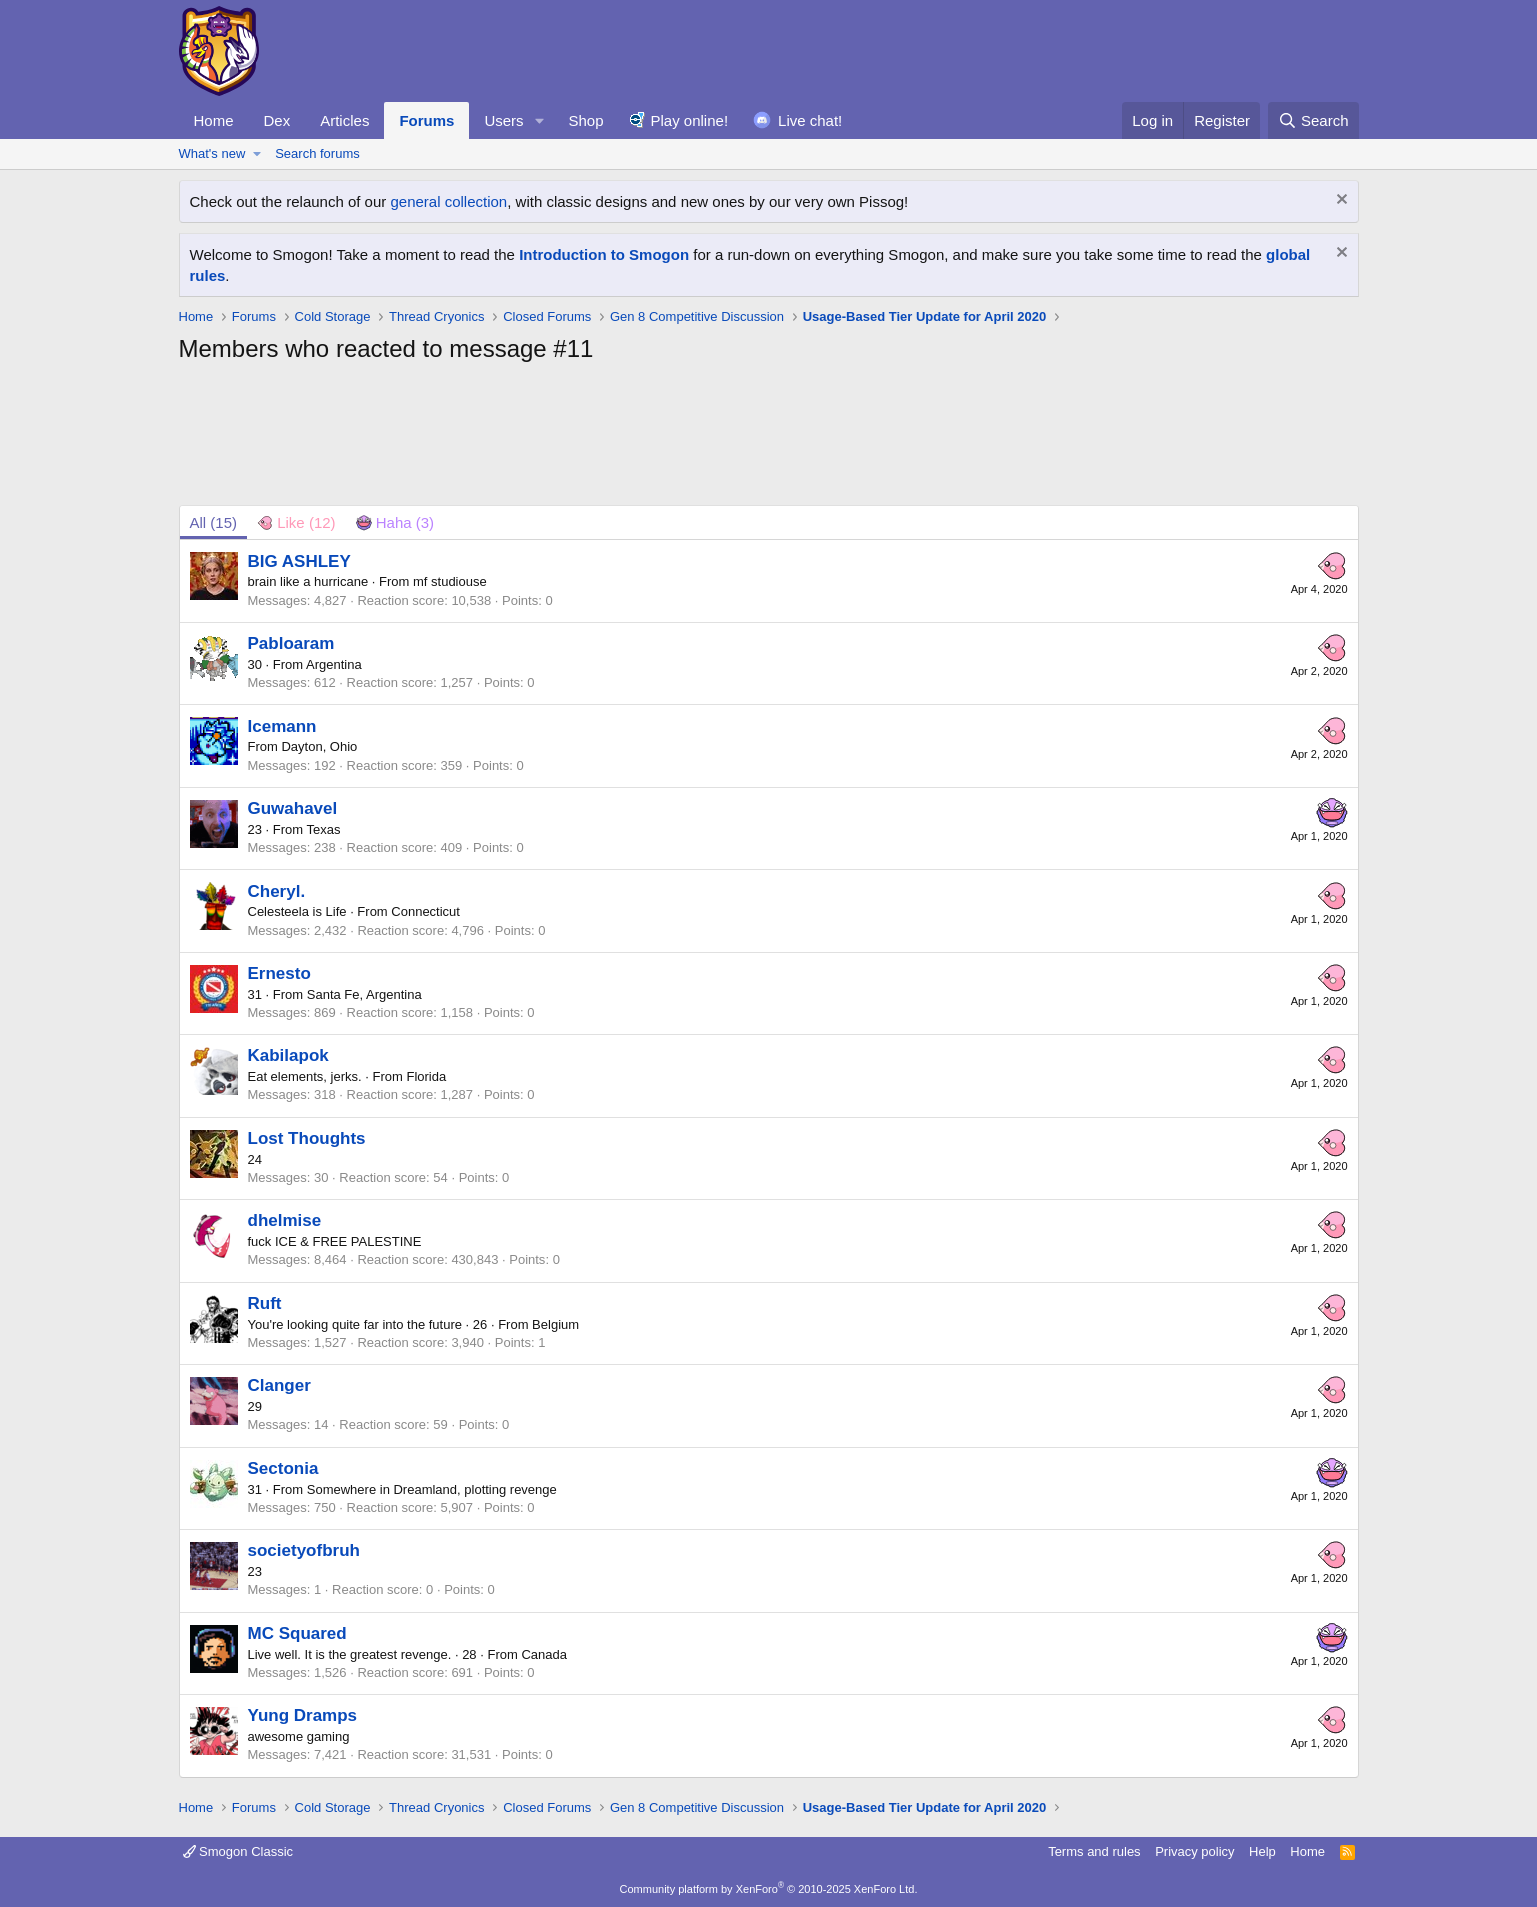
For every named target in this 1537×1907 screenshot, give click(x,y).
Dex (277, 120)
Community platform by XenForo (769, 1889)
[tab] (296, 522)
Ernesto (279, 973)
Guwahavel (293, 808)
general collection (448, 201)
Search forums (317, 153)
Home (214, 120)
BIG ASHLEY (299, 561)
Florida (426, 1076)
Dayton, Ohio (319, 746)
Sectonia (283, 1468)
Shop (585, 120)
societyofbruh (304, 1550)
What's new (212, 153)
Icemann (282, 726)
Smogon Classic (238, 1851)
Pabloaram (291, 643)
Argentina (334, 664)
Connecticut (425, 911)
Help (1262, 1851)
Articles (344, 120)
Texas (324, 829)
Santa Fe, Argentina (364, 994)
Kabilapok (288, 1055)
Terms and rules (1094, 1851)
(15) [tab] (214, 522)
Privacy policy (1194, 1851)
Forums (426, 120)
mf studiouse (450, 581)
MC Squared (297, 1633)
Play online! (690, 120)
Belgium (555, 1324)
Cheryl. (277, 891)
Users (503, 120)
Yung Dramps (303, 1715)
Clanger (279, 1385)
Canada (544, 1654)
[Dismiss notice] (1339, 201)
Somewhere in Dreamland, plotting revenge (432, 1489)
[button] (539, 120)
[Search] (1313, 120)
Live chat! (810, 120)
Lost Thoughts (307, 1138)
